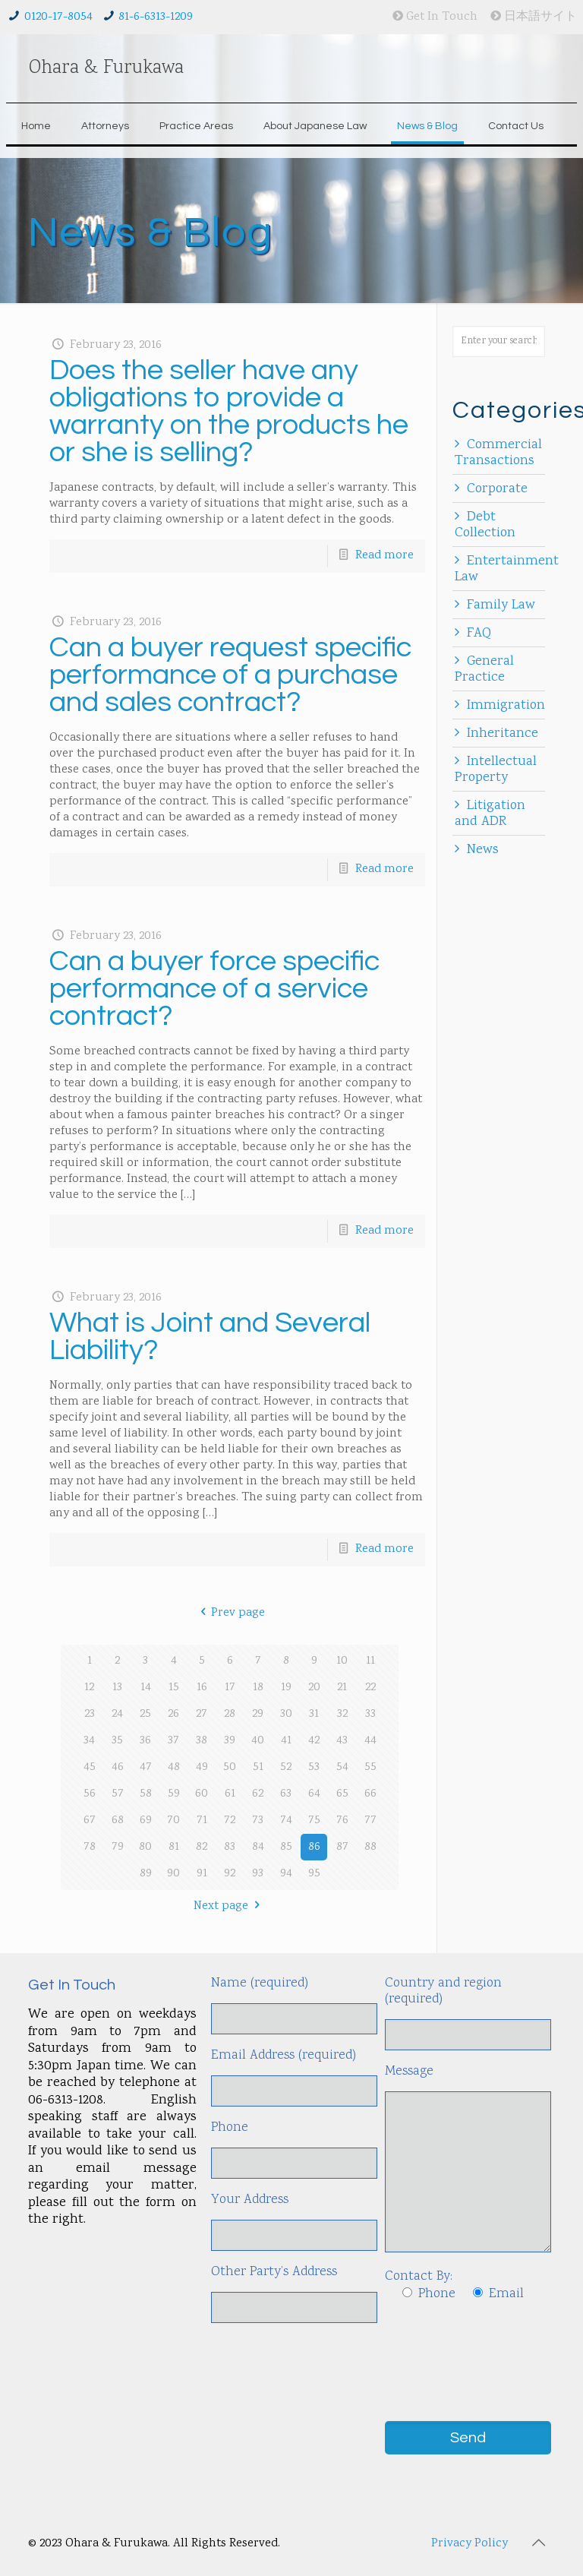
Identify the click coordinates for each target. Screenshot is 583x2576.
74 (286, 1820)
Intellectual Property (496, 770)
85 (286, 1847)
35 (117, 1740)
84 (258, 1847)
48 (174, 1767)
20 (314, 1687)
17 (230, 1687)
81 (174, 1847)
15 (174, 1687)
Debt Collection (485, 525)
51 (258, 1767)
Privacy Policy (469, 2543)
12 (89, 1687)
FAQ (479, 633)
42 (314, 1740)
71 (202, 1820)
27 (201, 1714)
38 (201, 1740)
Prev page (229, 1613)
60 (201, 1794)
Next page (229, 1906)
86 (314, 1847)
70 (173, 1820)
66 (370, 1794)
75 (314, 1820)
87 (342, 1847)
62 (257, 1794)
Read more (384, 555)
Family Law (501, 605)
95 (314, 1873)
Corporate (497, 489)
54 (342, 1767)
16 (202, 1687)
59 (174, 1794)
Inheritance (502, 734)
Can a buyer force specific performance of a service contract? (214, 989)
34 (89, 1740)
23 (89, 1714)
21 (342, 1687)
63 (286, 1794)
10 (342, 1661)
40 (257, 1740)
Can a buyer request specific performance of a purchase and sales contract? (230, 675)
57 (118, 1794)
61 (230, 1794)
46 (118, 1767)
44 (370, 1740)
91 (202, 1873)
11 (370, 1661)
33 (370, 1714)
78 (90, 1847)
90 (173, 1873)
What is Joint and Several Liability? (209, 1336)
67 (90, 1820)
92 (229, 1873)
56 (90, 1794)
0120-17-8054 (58, 17)
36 (145, 1740)
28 (229, 1714)
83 (229, 1847)
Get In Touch (434, 17)
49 (202, 1767)
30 (286, 1714)
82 (201, 1847)
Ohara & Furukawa (106, 68)
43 (342, 1740)
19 (286, 1687)
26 (173, 1714)
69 (146, 1820)
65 (342, 1794)
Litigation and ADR (490, 814)
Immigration (506, 706)
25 (145, 1714)
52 (286, 1767)
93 (257, 1873)
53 (314, 1767)
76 (342, 1820)
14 (145, 1687)
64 (314, 1794)
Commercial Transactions (498, 453)
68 (118, 1820)
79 (118, 1847)
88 (370, 1847)
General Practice (484, 669)
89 (146, 1873)
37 (173, 1740)
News (483, 850)
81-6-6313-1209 (155, 17)
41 (286, 1740)
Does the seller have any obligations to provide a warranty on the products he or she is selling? (228, 411)
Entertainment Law (507, 569)
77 (370, 1820)
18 (258, 1687)
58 (146, 1794)
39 (229, 1740)
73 (257, 1820)
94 (286, 1873)
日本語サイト (533, 17)
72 (229, 1820)
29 (257, 1714)
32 (342, 1714)
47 (146, 1767)
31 (314, 1714)
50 (229, 1767)
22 (370, 1687)
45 (90, 1767)
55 (370, 1767)
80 (145, 1847)
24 (117, 1714)
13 (117, 1687)
